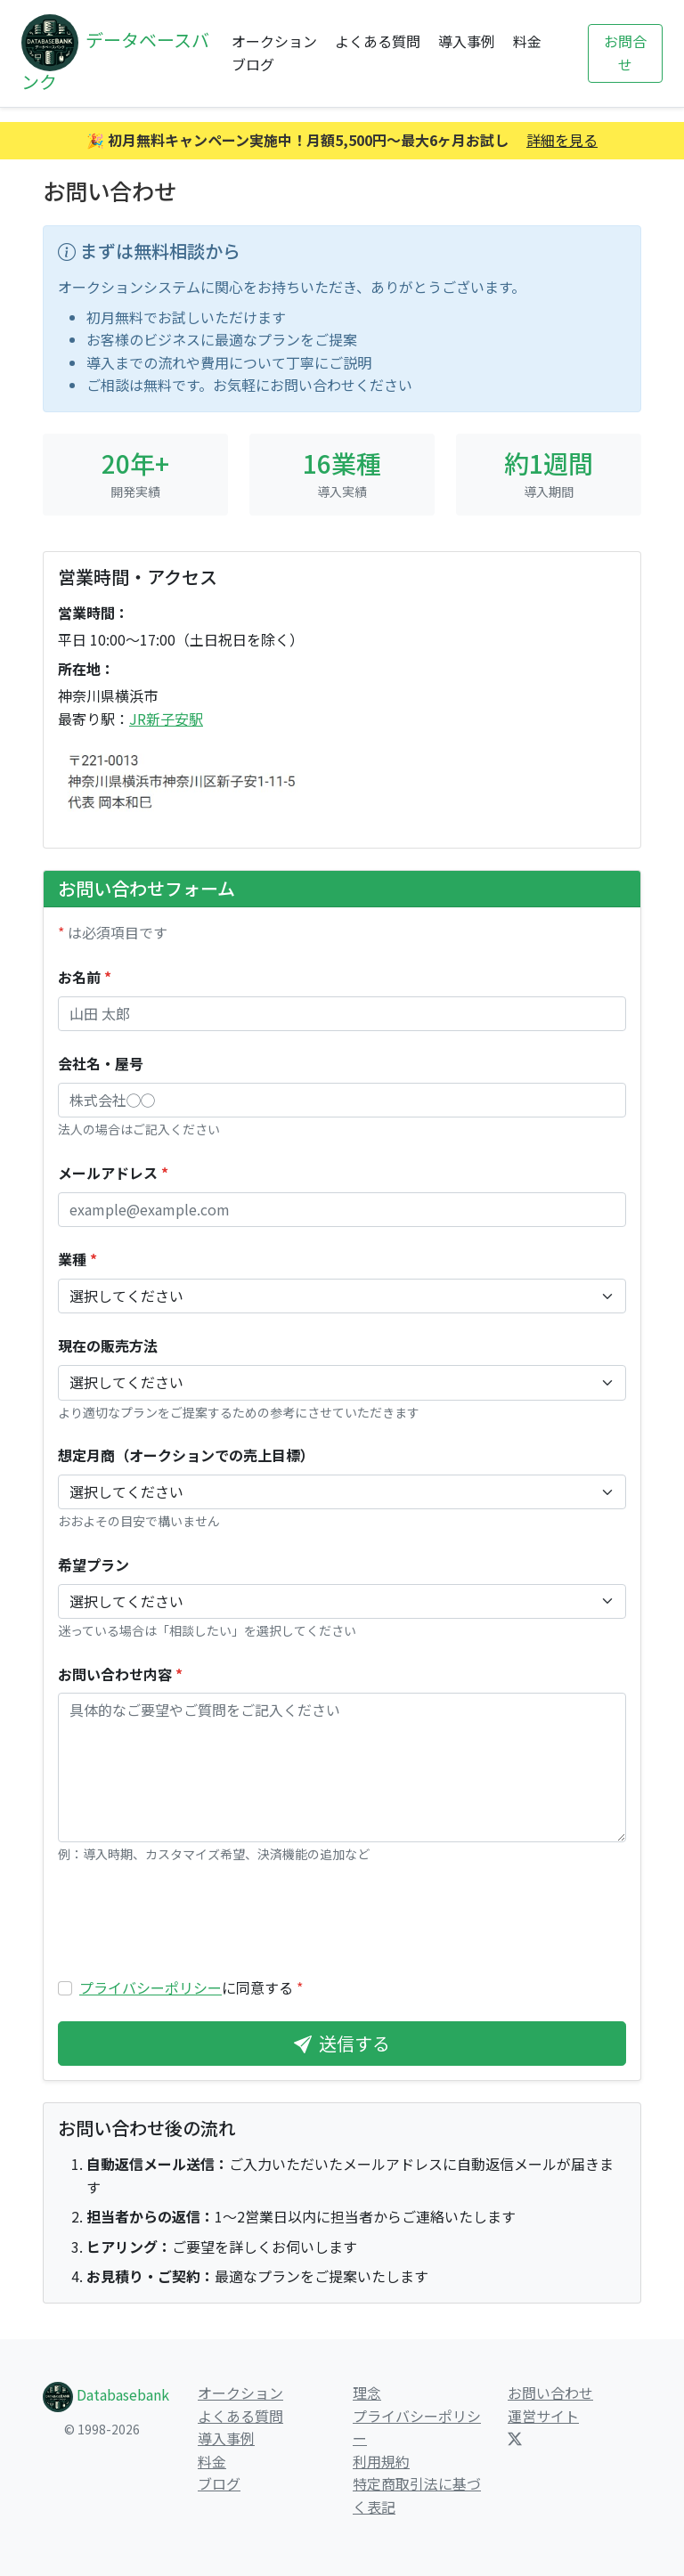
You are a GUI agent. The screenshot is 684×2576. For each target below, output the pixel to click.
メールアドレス (113, 1172)
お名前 (84, 976)
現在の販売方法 (108, 1345)
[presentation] (193, 1920)
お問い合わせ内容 (120, 1674)
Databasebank (106, 2394)
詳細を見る (562, 139)
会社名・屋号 (100, 1063)
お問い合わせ (550, 2392)
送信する (342, 2043)
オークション (274, 41)
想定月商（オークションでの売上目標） (186, 1455)
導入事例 (466, 41)
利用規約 (381, 2461)
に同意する (191, 1987)
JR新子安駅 (166, 718)
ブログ (253, 64)
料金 (527, 41)
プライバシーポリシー (150, 1987)
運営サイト (543, 2415)
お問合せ (625, 52)
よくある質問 (377, 41)
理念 (367, 2392)
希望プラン (93, 1564)
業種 (77, 1259)
